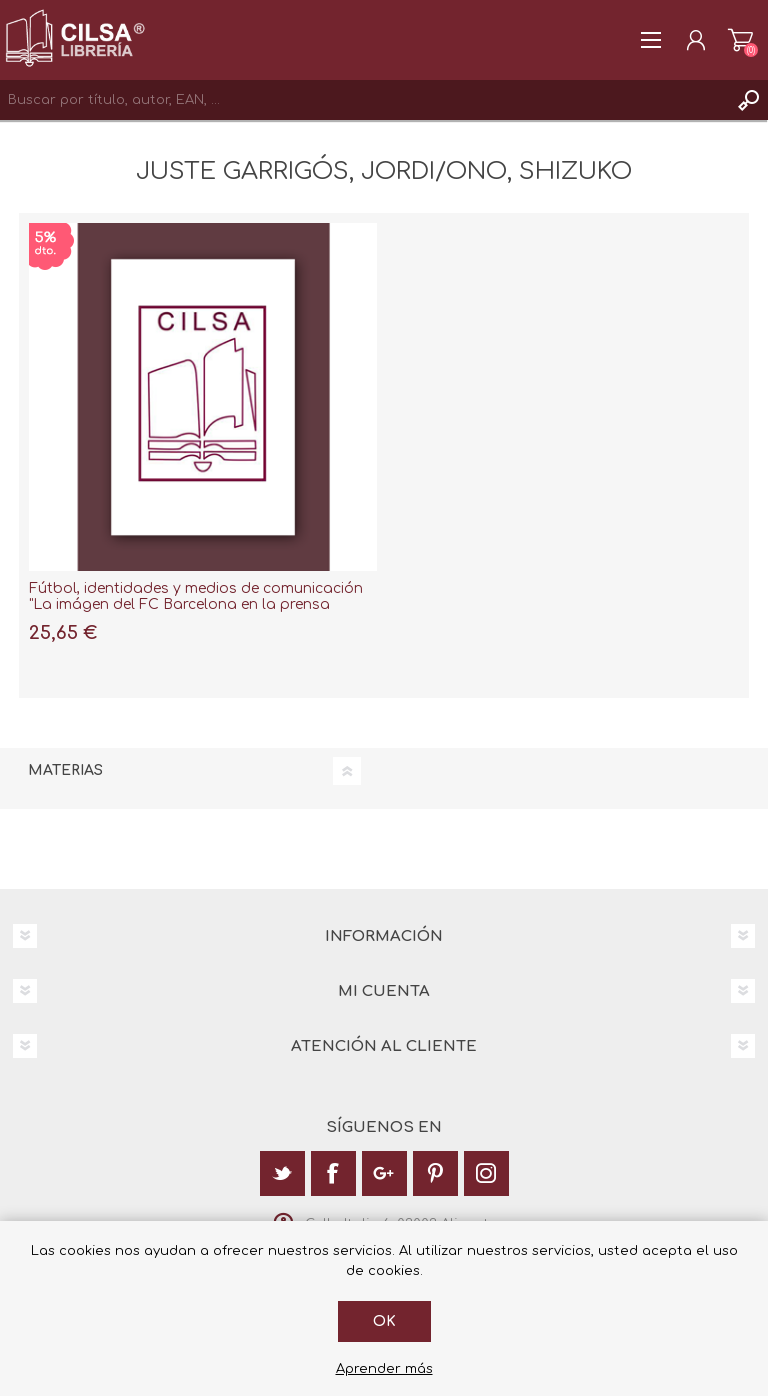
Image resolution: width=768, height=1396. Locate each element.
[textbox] (364, 100)
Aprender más (384, 1369)
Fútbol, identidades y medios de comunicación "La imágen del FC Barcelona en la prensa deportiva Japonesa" (196, 605)
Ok (384, 1321)
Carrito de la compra (740, 40)
